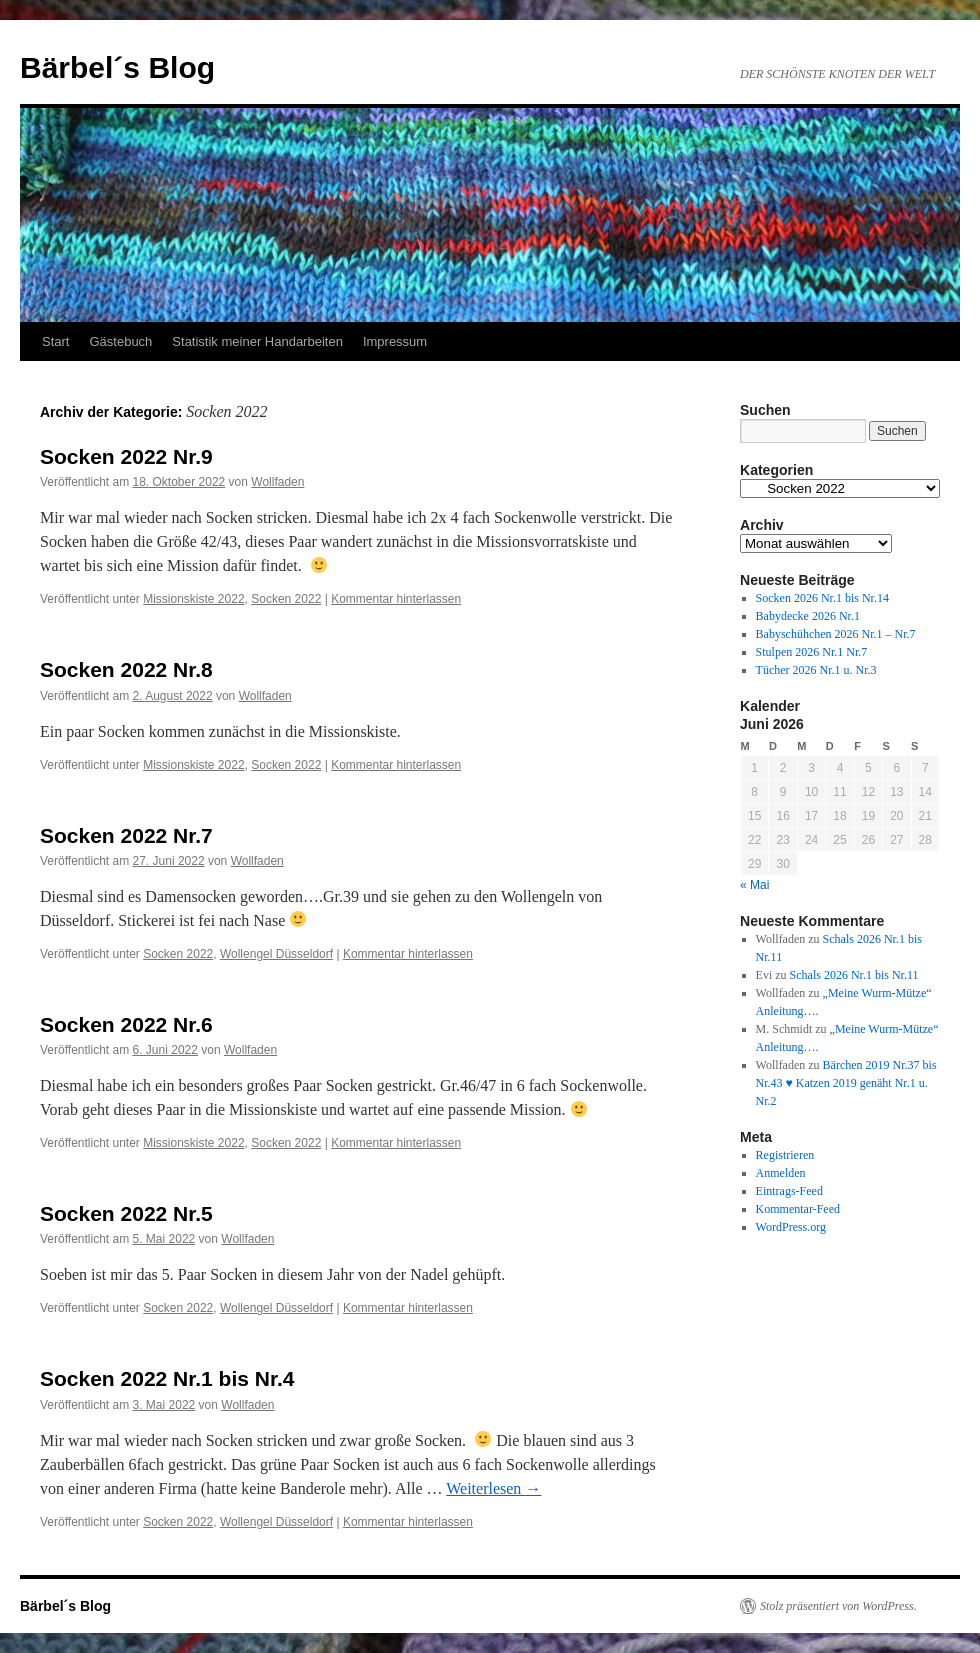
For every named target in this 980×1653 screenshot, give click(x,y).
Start (55, 341)
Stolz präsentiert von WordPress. (838, 1606)
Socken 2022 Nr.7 (126, 835)
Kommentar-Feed (798, 1209)
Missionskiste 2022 (193, 599)
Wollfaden (277, 482)
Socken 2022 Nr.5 (126, 1213)
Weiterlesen (493, 1488)
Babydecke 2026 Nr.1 (808, 616)
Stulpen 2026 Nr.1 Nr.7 (812, 652)
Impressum (395, 341)
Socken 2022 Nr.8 (126, 669)
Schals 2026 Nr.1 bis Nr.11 (854, 975)
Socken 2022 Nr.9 (126, 456)
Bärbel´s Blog (117, 67)
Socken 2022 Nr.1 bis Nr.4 (167, 1378)
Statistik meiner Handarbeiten (257, 341)
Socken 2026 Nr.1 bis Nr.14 (822, 598)
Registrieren (785, 1155)
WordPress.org (791, 1227)
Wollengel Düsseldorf (276, 954)
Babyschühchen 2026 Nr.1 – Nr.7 (836, 634)
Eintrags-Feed (789, 1191)
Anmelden (781, 1173)
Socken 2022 (286, 599)
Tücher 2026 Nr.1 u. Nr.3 (816, 670)
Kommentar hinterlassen (396, 599)
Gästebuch (120, 341)
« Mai (754, 885)
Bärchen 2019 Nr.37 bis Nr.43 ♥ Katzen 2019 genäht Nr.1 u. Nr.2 (846, 1083)
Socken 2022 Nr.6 (126, 1024)
